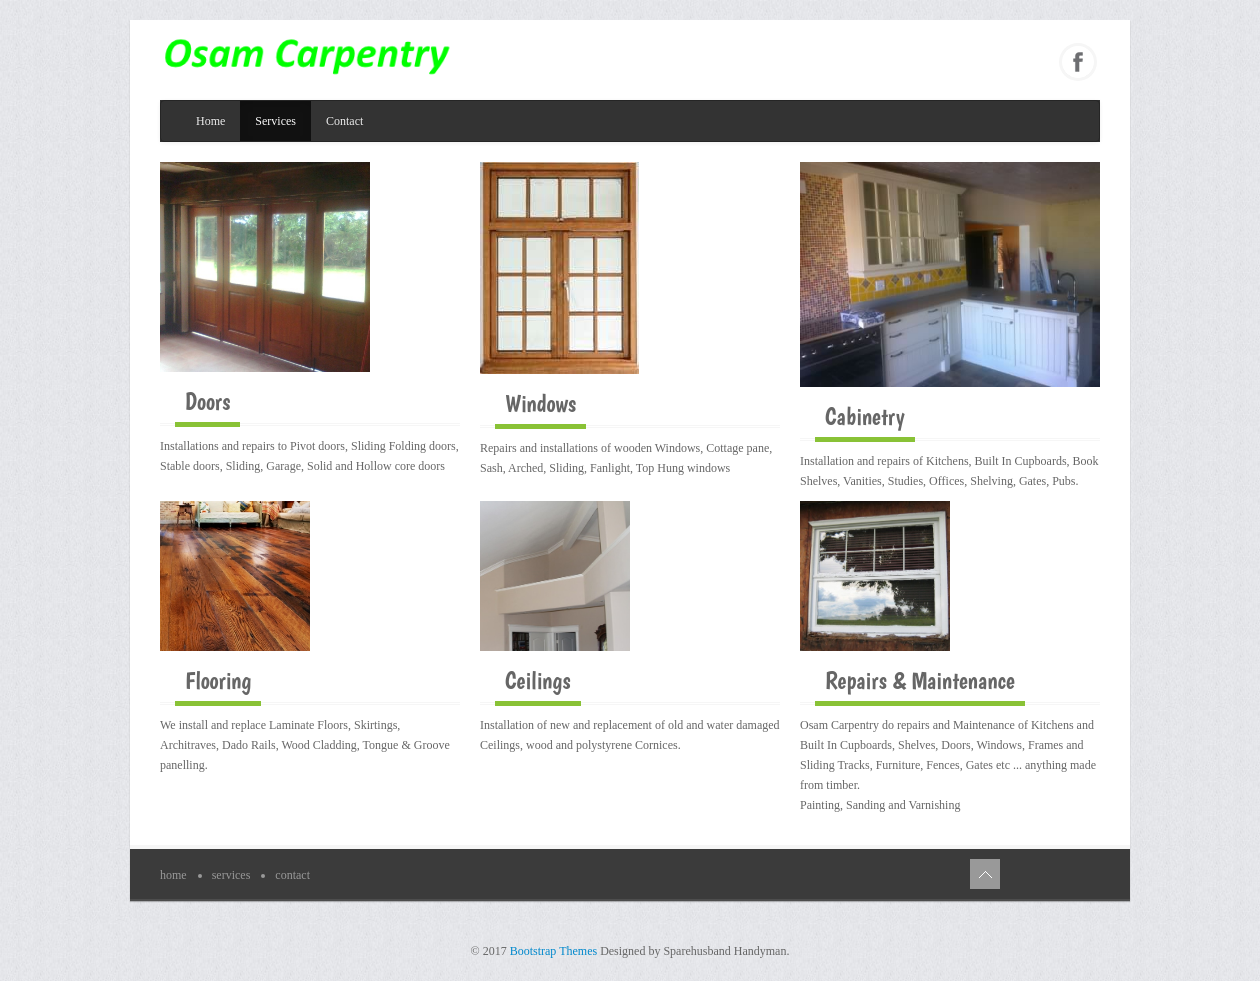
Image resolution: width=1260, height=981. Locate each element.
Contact (344, 121)
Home (210, 121)
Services (275, 121)
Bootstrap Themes (553, 951)
